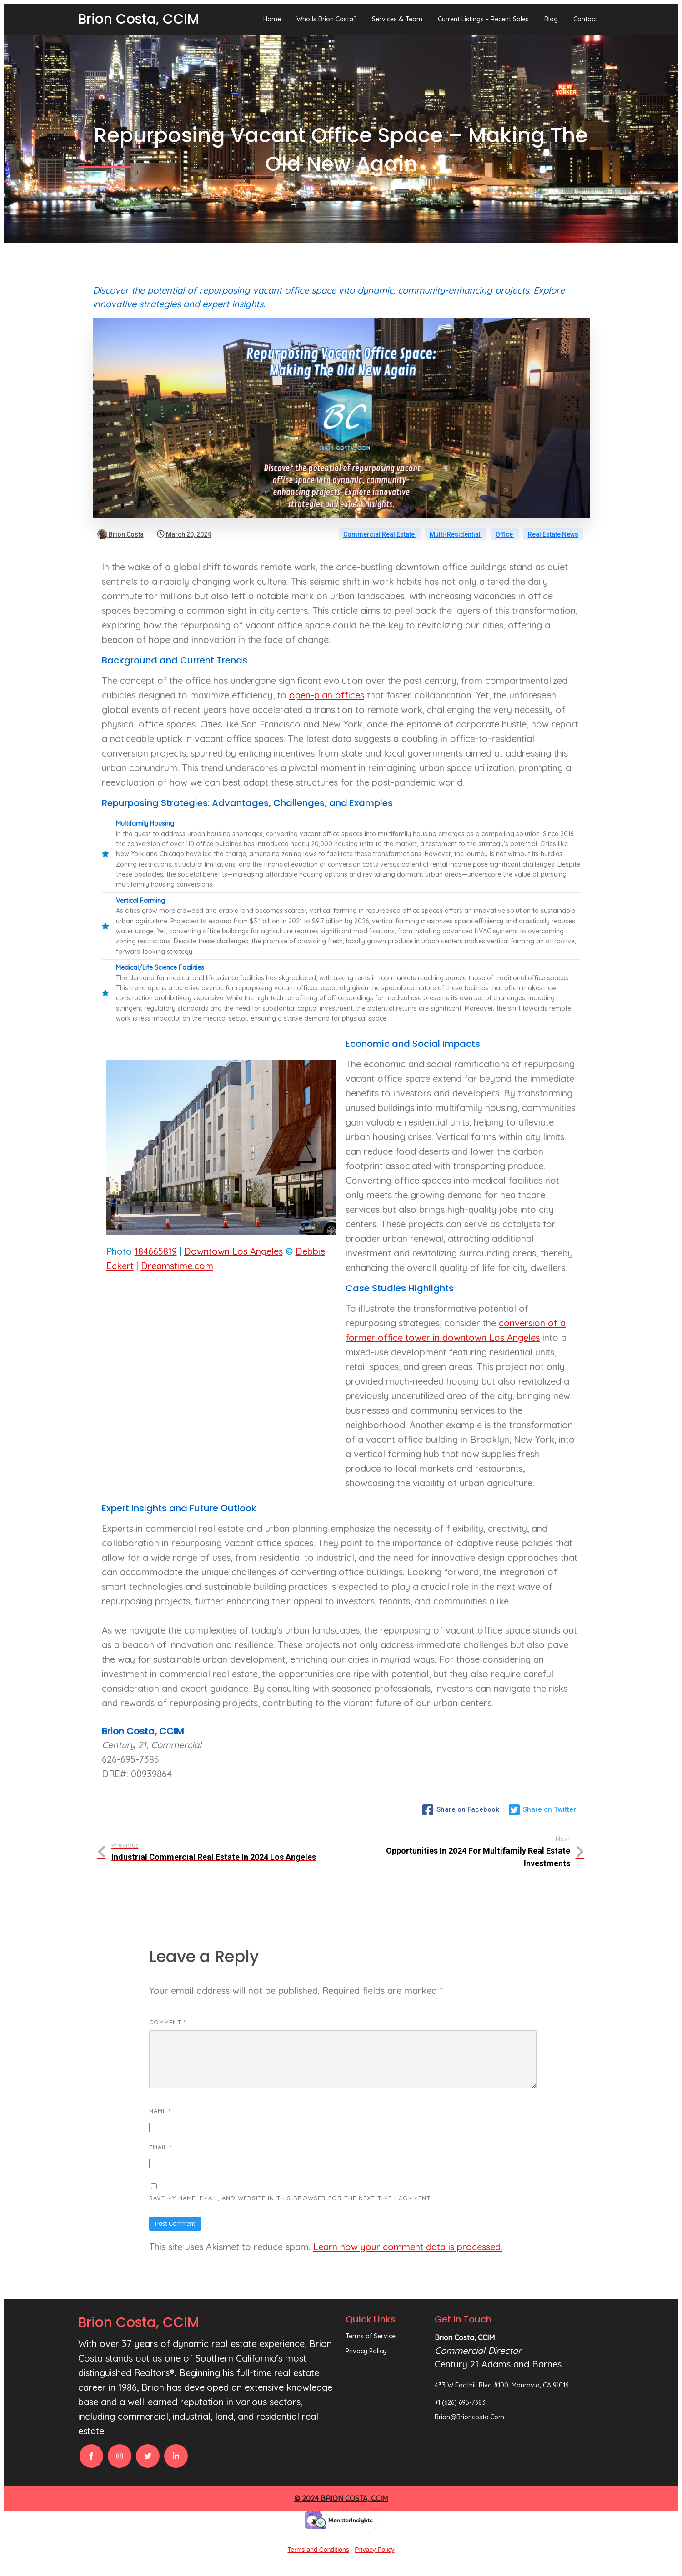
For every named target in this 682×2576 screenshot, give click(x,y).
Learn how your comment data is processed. (407, 2257)
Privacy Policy (374, 2560)
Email (160, 2158)
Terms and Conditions (318, 2560)
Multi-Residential (456, 534)
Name (160, 2121)
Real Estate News (553, 534)
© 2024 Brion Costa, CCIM (341, 2509)
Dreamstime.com (177, 1265)
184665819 (156, 1251)
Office (505, 534)
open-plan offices (326, 695)
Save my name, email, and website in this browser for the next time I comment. (290, 2208)
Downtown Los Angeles (233, 1251)
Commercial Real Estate (379, 534)
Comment (167, 2022)
